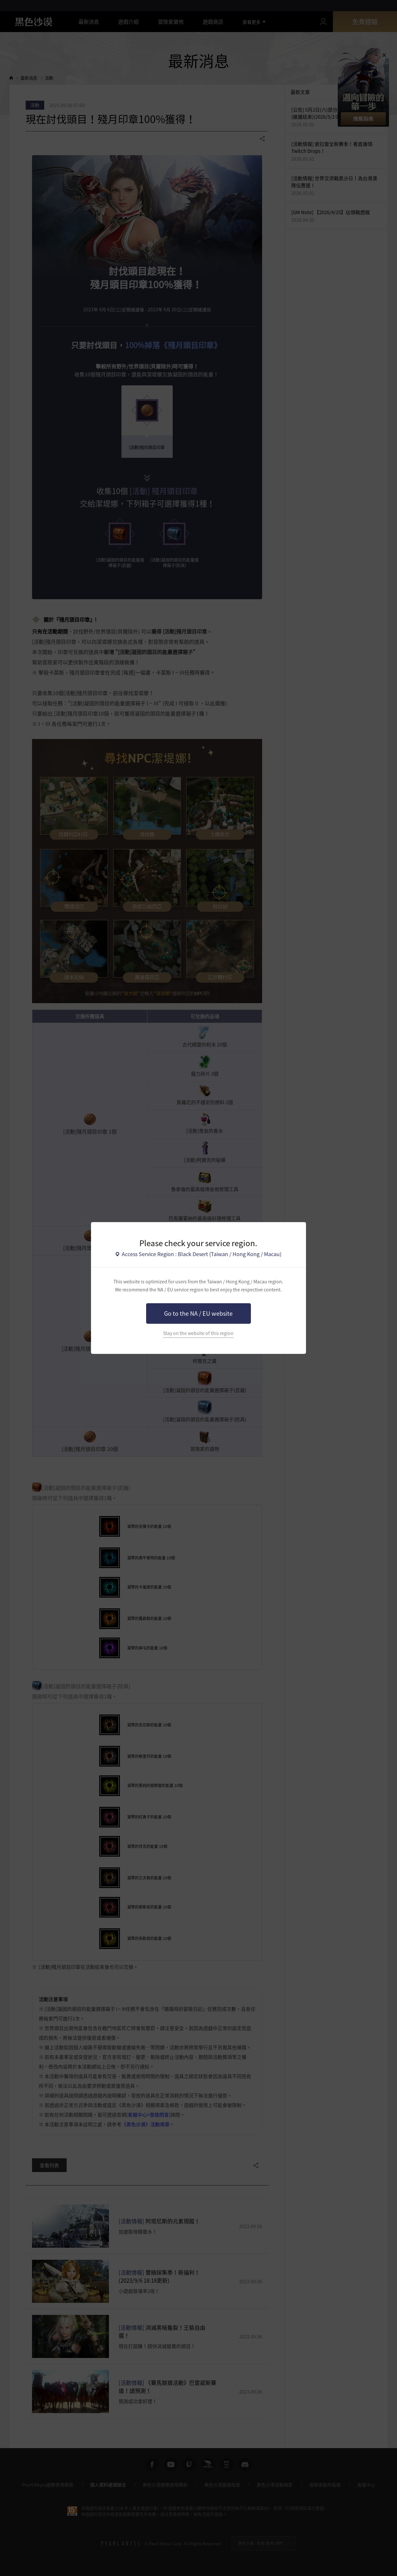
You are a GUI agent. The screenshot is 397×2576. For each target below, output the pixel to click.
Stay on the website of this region (198, 1333)
